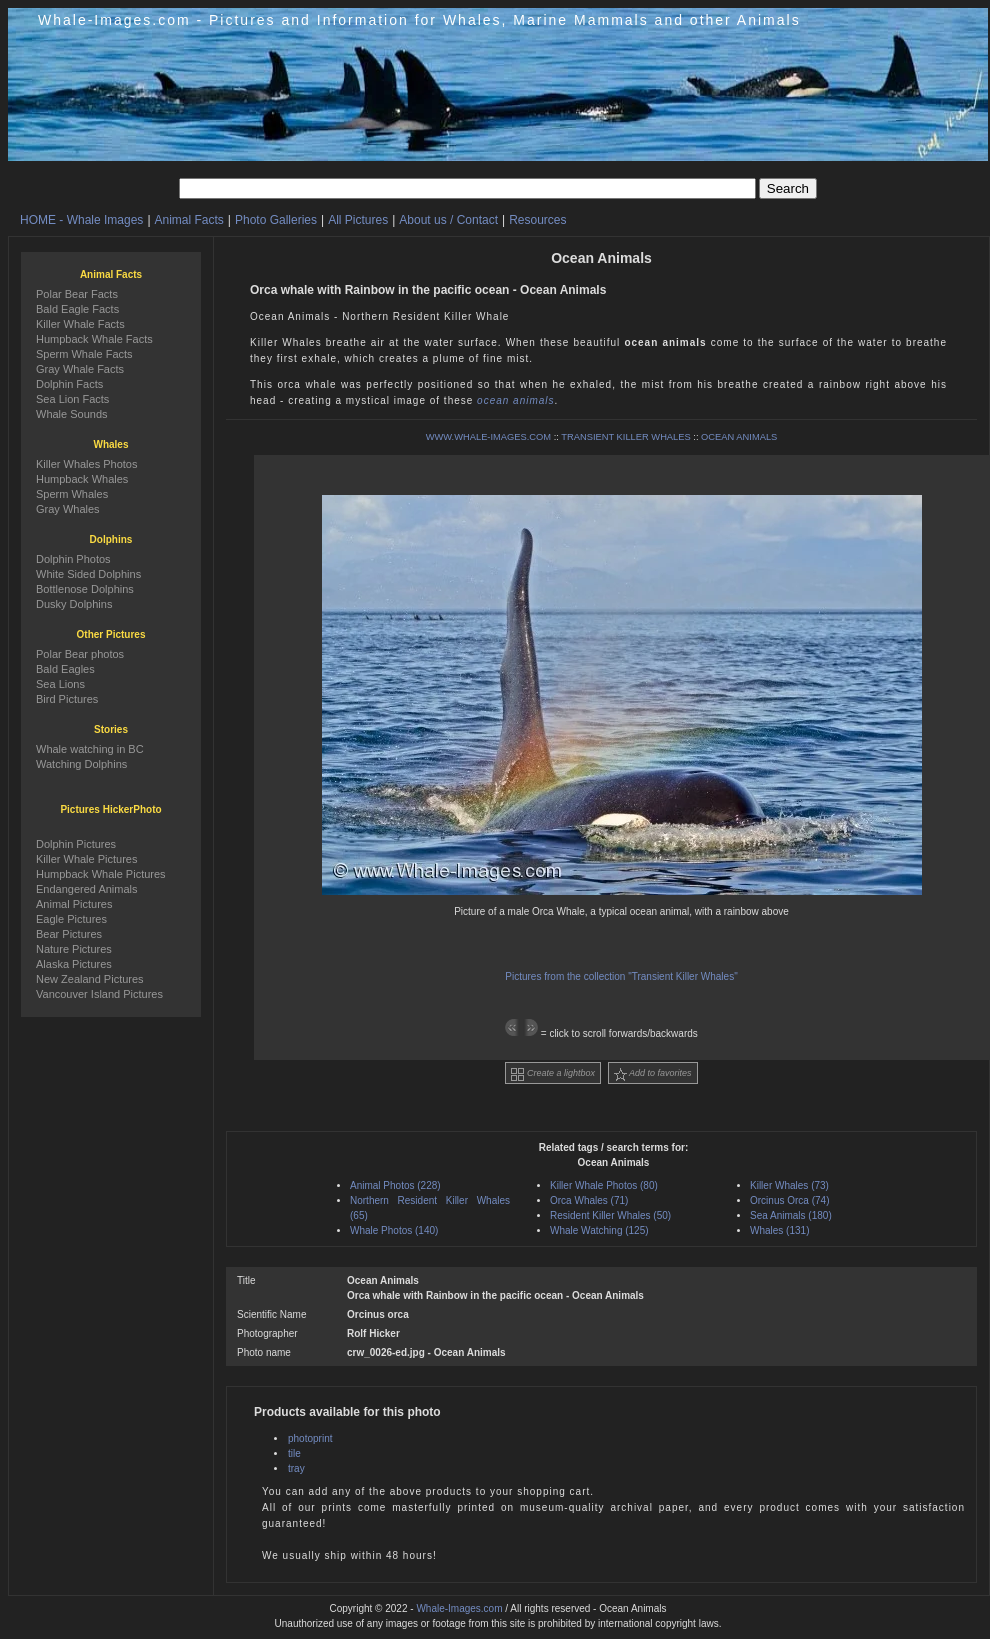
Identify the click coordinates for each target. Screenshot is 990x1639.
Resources (537, 220)
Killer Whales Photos (87, 464)
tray (296, 1468)
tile (294, 1453)
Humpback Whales (82, 479)
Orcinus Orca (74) (789, 1200)
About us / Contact (448, 220)
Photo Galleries (276, 220)
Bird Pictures (67, 699)
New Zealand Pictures (90, 979)
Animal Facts (189, 220)
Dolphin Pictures (76, 844)
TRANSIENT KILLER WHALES (625, 437)
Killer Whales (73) (789, 1185)
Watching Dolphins (81, 764)
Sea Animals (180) (791, 1215)
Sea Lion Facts (72, 399)
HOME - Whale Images (81, 220)
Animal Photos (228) (395, 1185)
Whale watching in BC (90, 749)
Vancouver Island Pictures (99, 994)
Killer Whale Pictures (86, 859)
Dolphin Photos (73, 559)
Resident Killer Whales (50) (610, 1215)
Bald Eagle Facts (77, 309)
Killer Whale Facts (80, 324)
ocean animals (515, 400)
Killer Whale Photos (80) (604, 1185)
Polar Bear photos (80, 654)
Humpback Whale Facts (94, 339)
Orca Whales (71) (589, 1200)
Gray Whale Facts (80, 369)
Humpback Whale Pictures (101, 874)
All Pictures (358, 220)
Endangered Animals (87, 889)
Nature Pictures (74, 949)
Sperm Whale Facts (84, 354)
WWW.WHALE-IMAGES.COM (488, 437)
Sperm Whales (72, 494)
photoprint (310, 1438)
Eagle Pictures (71, 919)
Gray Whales (68, 509)
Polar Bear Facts (77, 294)
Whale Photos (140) (394, 1230)
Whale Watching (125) (599, 1230)
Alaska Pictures (74, 964)
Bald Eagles (65, 669)
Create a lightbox (553, 1074)
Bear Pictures (69, 934)
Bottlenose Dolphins (85, 589)
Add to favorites (653, 1074)
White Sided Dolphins (88, 574)
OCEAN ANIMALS (739, 437)
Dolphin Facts (69, 384)
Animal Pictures (74, 904)
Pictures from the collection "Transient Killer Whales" (621, 976)
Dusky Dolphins (74, 604)
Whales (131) (779, 1230)
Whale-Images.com (459, 1608)
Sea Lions (60, 684)
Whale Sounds (72, 414)
